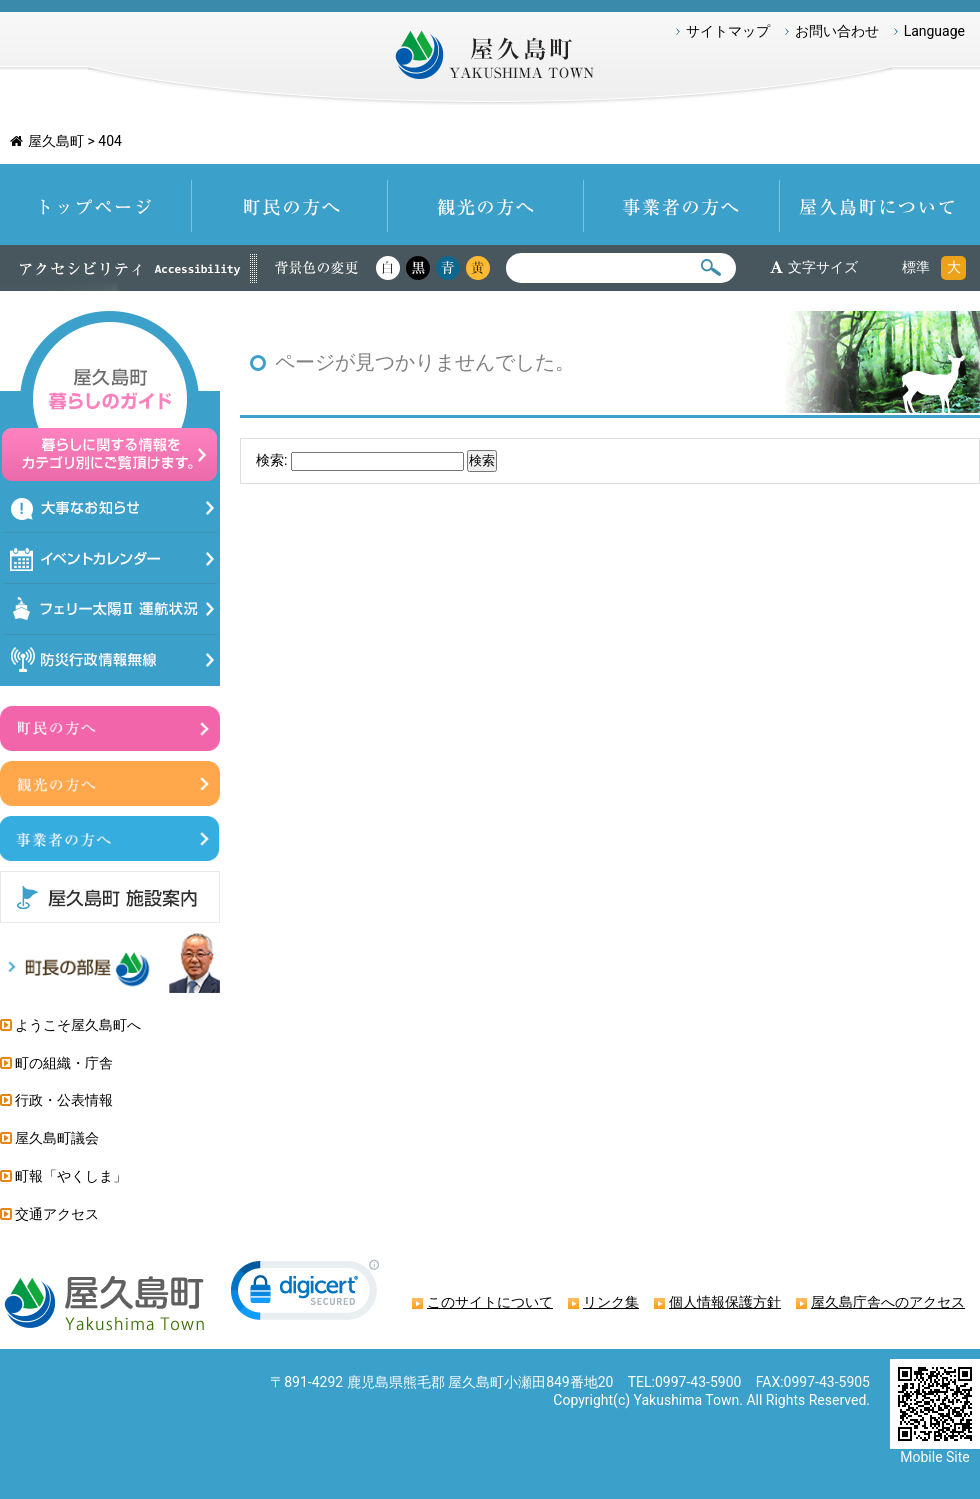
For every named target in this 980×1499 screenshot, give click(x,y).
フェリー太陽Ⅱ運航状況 (110, 609)
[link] (305, 1294)
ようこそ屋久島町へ (78, 1025)
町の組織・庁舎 (64, 1063)
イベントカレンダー (110, 558)
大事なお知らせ (110, 507)
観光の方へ (486, 204)
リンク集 (611, 1302)
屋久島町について (880, 204)
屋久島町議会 (57, 1138)
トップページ (96, 204)
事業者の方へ (682, 204)
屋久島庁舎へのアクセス (888, 1302)
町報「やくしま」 (71, 1176)
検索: (271, 460)
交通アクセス (57, 1214)
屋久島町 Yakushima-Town (489, 60)
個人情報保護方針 (725, 1302)
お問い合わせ (837, 31)
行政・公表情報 (64, 1100)
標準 (916, 267)
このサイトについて (490, 1302)
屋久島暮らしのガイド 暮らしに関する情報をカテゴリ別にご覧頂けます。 (110, 396)
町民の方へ (290, 204)
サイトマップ (728, 31)
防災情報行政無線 (110, 660)
